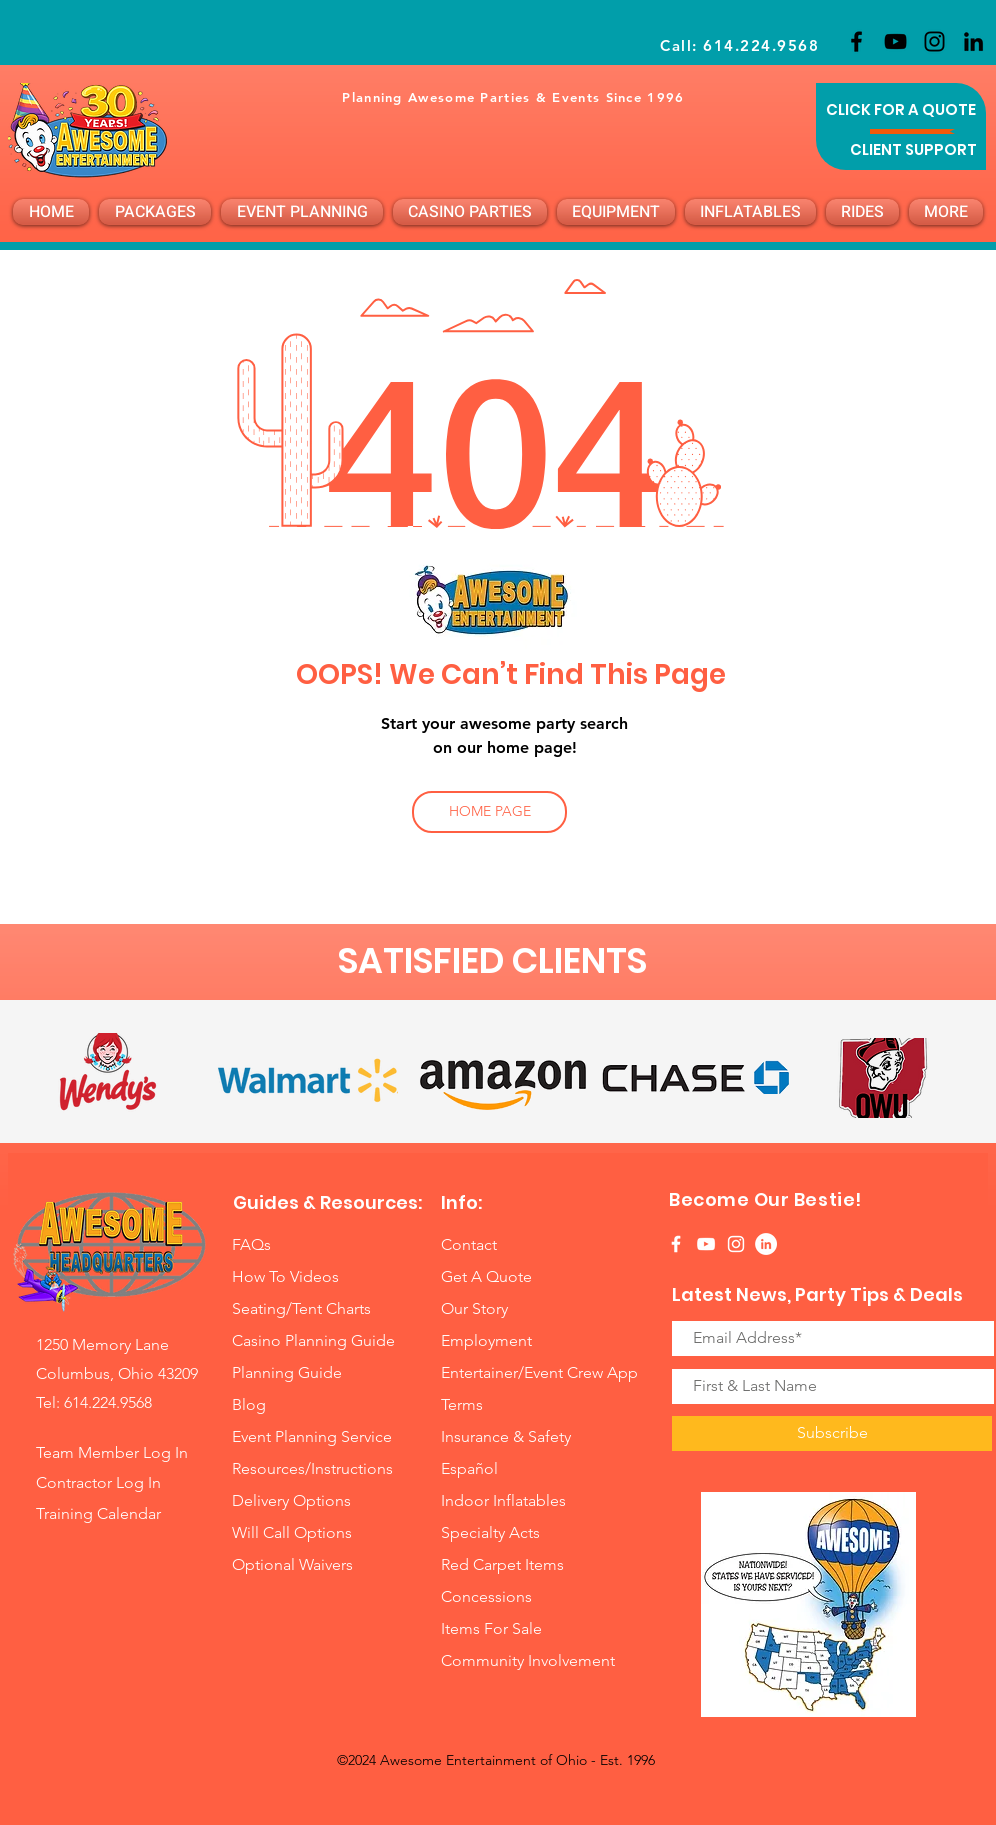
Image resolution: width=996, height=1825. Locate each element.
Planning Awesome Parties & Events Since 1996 (513, 97)
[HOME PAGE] (489, 812)
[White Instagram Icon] (736, 1244)
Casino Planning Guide (313, 1340)
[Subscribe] (832, 1433)
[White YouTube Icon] (706, 1244)
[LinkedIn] (973, 41)
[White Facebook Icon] (676, 1244)
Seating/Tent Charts (301, 1308)
